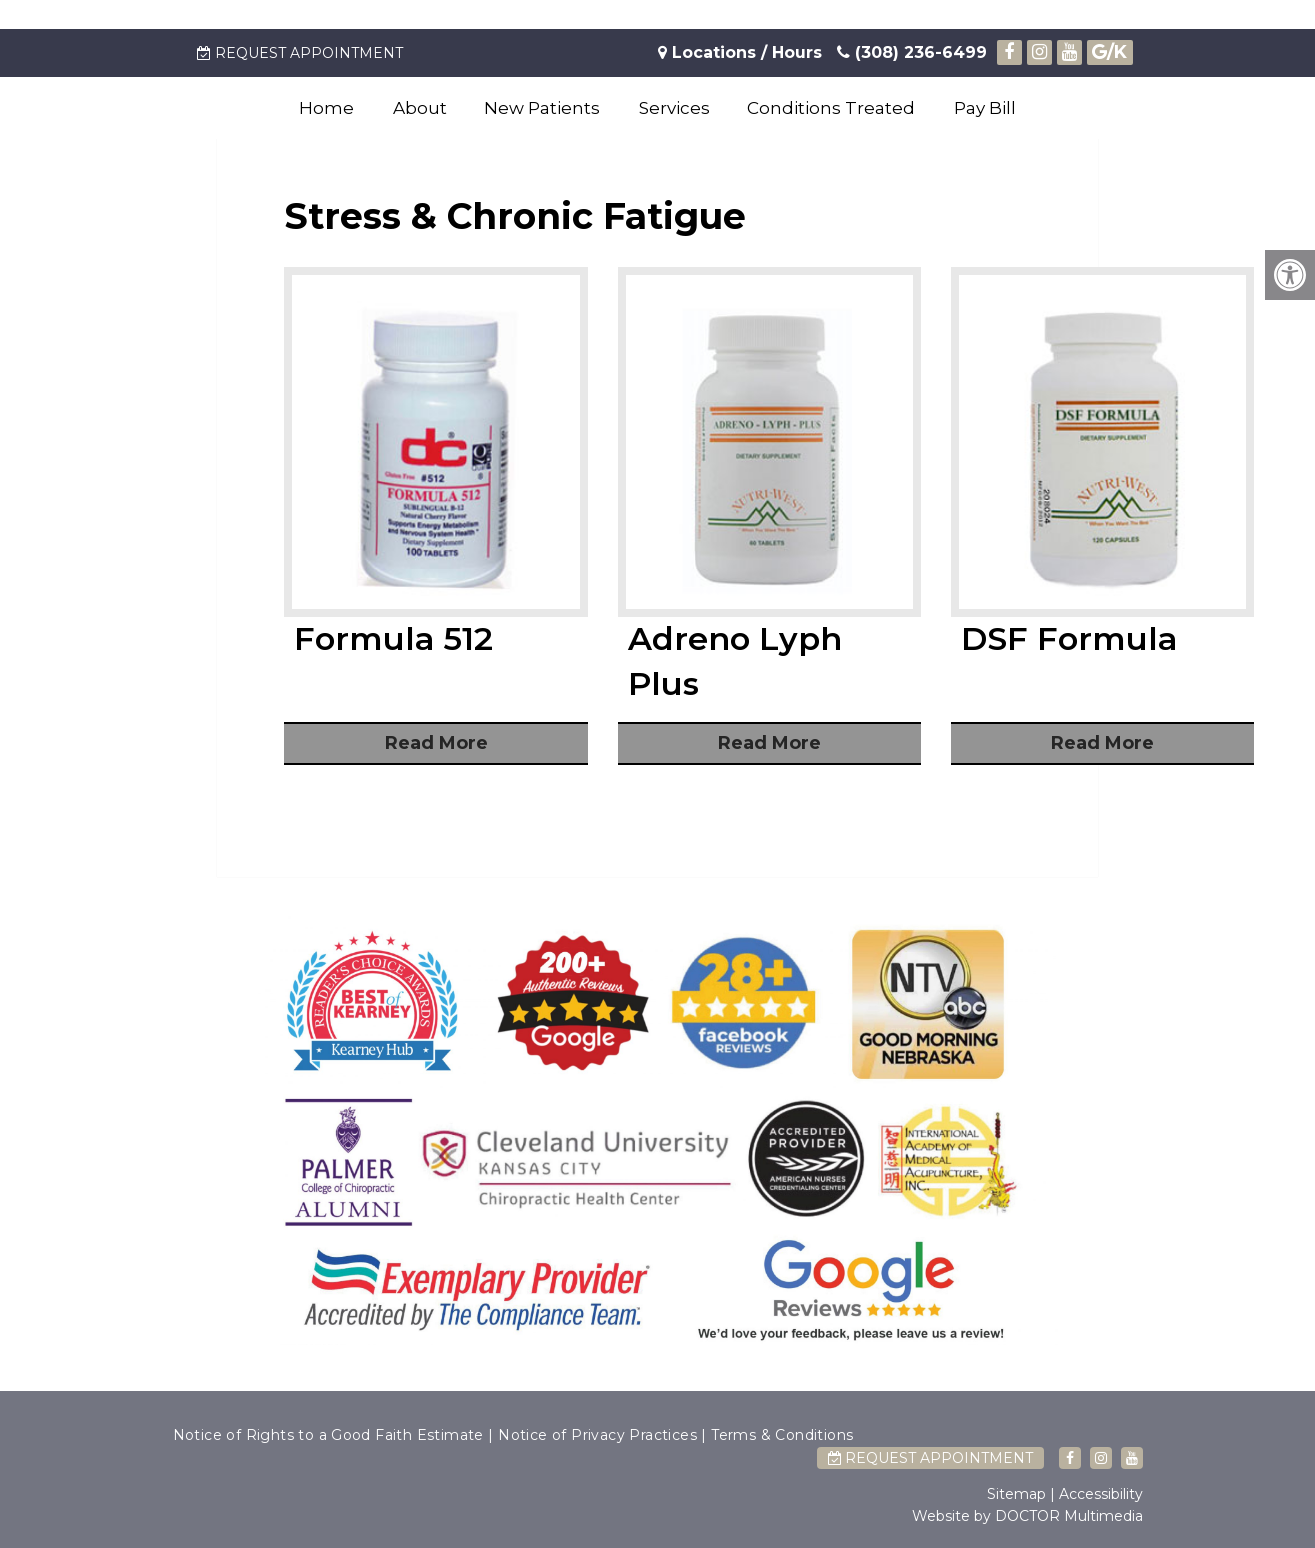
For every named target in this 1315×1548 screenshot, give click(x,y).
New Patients (542, 108)
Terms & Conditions (782, 1435)
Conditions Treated (831, 108)
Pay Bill (985, 108)
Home (326, 108)
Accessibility (1101, 1494)
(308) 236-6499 (912, 52)
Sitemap (1016, 1494)
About (420, 108)
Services (674, 108)
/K (1109, 52)
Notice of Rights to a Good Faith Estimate (328, 1435)
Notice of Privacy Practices (597, 1435)
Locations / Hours (747, 52)
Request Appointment (300, 53)
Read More (436, 743)
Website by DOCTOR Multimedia (1027, 1516)
